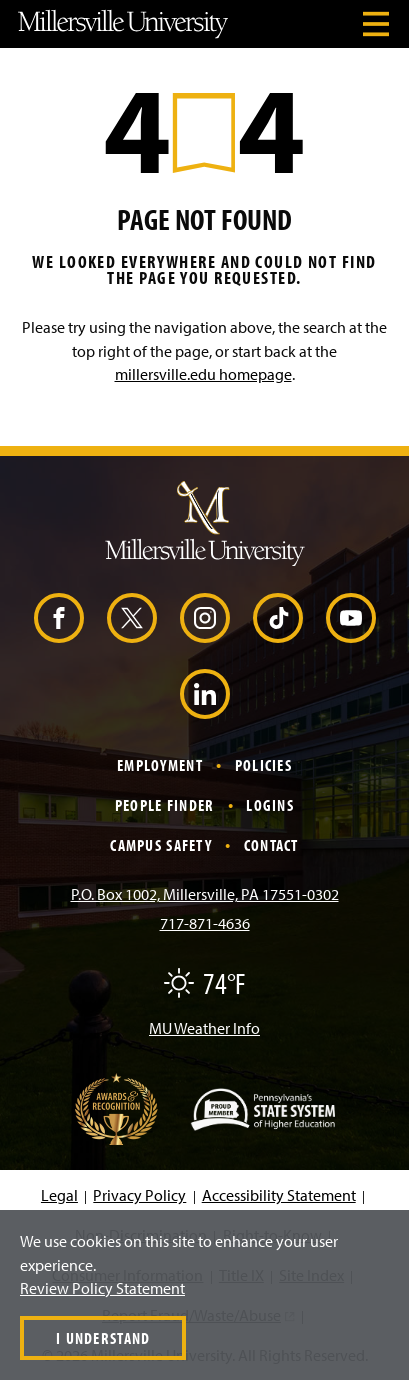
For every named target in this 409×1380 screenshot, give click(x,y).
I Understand (103, 1338)
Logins (270, 805)
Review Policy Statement (102, 1288)
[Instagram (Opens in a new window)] (205, 618)
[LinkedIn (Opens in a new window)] (205, 694)
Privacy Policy (139, 1195)
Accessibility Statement (279, 1195)
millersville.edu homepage (203, 374)
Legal (59, 1195)
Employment (160, 765)
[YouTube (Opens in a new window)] (351, 618)
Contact (271, 845)
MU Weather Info (204, 1028)
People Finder (165, 805)
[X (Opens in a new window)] (132, 618)
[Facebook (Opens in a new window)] (59, 618)
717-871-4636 (205, 923)
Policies (263, 765)
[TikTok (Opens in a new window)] (278, 618)
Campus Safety (161, 845)
